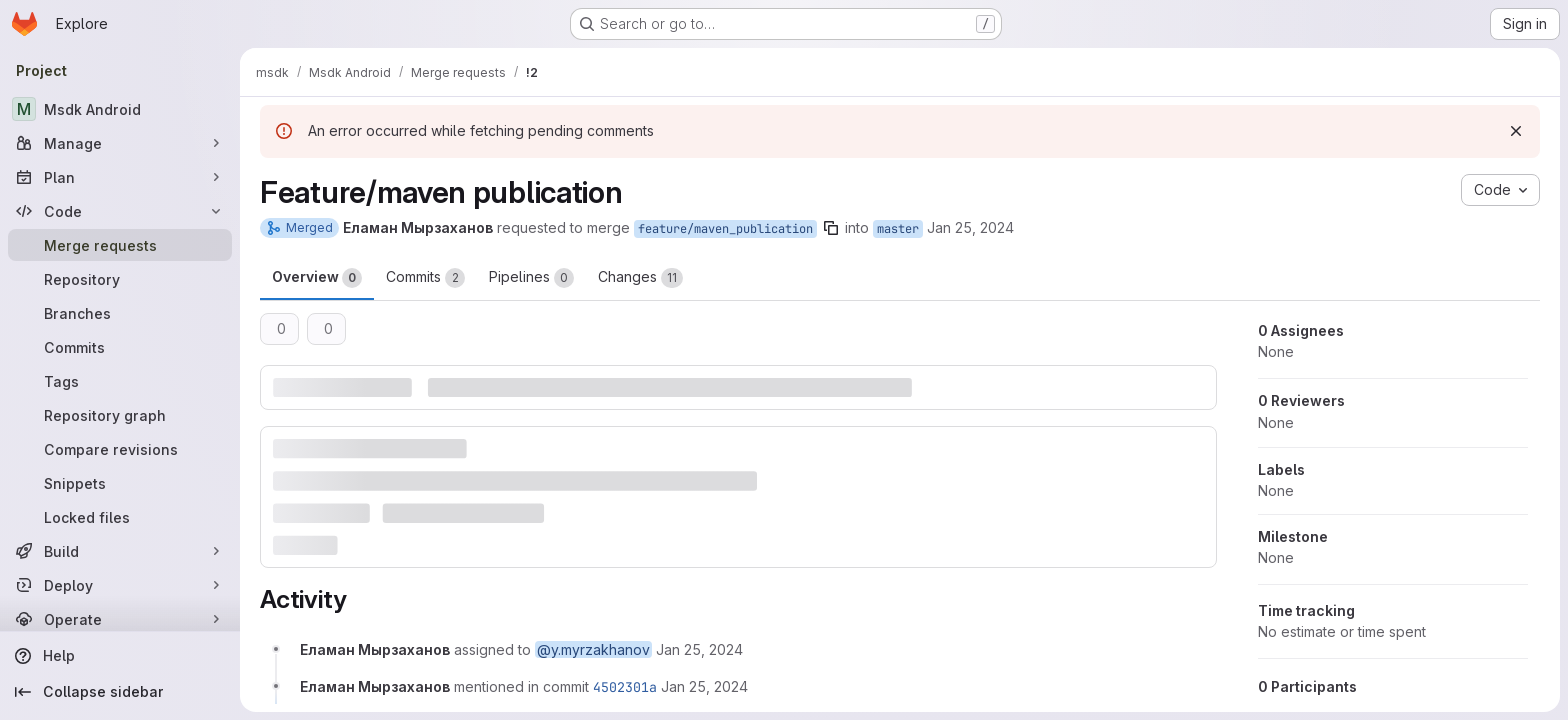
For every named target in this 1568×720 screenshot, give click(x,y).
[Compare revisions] (120, 449)
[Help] (120, 656)
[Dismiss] (1516, 131)
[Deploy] (120, 585)
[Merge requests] (120, 245)
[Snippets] (120, 483)
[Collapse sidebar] (120, 692)
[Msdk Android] (120, 109)
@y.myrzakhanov (593, 649)
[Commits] (120, 347)
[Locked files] (120, 517)
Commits (425, 278)
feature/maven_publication (725, 229)
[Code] (120, 211)
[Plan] (120, 177)
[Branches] (120, 313)
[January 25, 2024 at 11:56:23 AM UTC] (699, 649)
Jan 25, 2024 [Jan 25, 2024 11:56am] (970, 227)
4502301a (625, 687)
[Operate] (120, 619)
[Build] (120, 551)
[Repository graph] (120, 415)
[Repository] (120, 279)
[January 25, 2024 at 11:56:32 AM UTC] (704, 686)
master (898, 229)
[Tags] (120, 381)
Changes (640, 278)
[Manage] (120, 143)
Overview (317, 278)
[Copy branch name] (831, 228)
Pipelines (531, 278)
